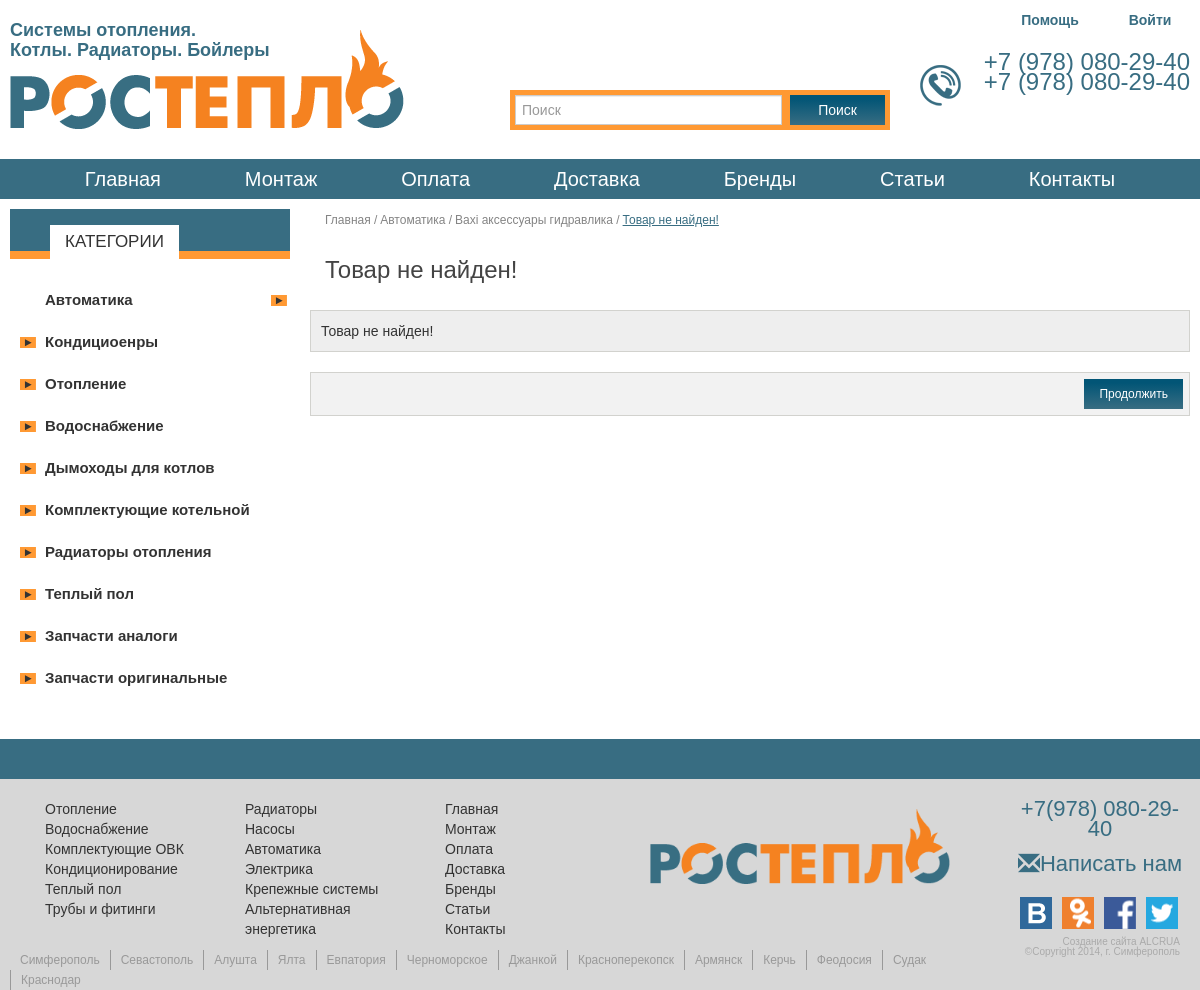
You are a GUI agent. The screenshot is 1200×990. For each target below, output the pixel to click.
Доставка (597, 179)
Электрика (279, 869)
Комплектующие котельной (147, 509)
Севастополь (157, 960)
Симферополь (60, 960)
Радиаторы (281, 809)
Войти (1150, 20)
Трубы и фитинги (100, 909)
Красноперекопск (626, 960)
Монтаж (281, 179)
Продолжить (1133, 394)
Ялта (292, 960)
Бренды (760, 179)
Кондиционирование (111, 869)
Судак (909, 960)
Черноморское (447, 960)
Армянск (718, 960)
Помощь (1050, 20)
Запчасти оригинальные (136, 677)
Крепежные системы (311, 889)
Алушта (235, 960)
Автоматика (89, 299)
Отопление (85, 383)
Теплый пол (89, 593)
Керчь (779, 960)
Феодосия (844, 960)
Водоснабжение (104, 425)
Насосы (270, 829)
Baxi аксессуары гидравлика (534, 220)
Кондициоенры (101, 341)
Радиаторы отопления (128, 551)
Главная (123, 179)
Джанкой (533, 960)
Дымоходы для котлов (130, 467)
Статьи (912, 179)
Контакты (1072, 179)
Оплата (435, 179)
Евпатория (356, 960)
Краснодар (51, 980)
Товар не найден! (671, 220)
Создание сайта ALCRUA (1121, 941)
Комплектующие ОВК (114, 849)
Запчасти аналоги (111, 635)
